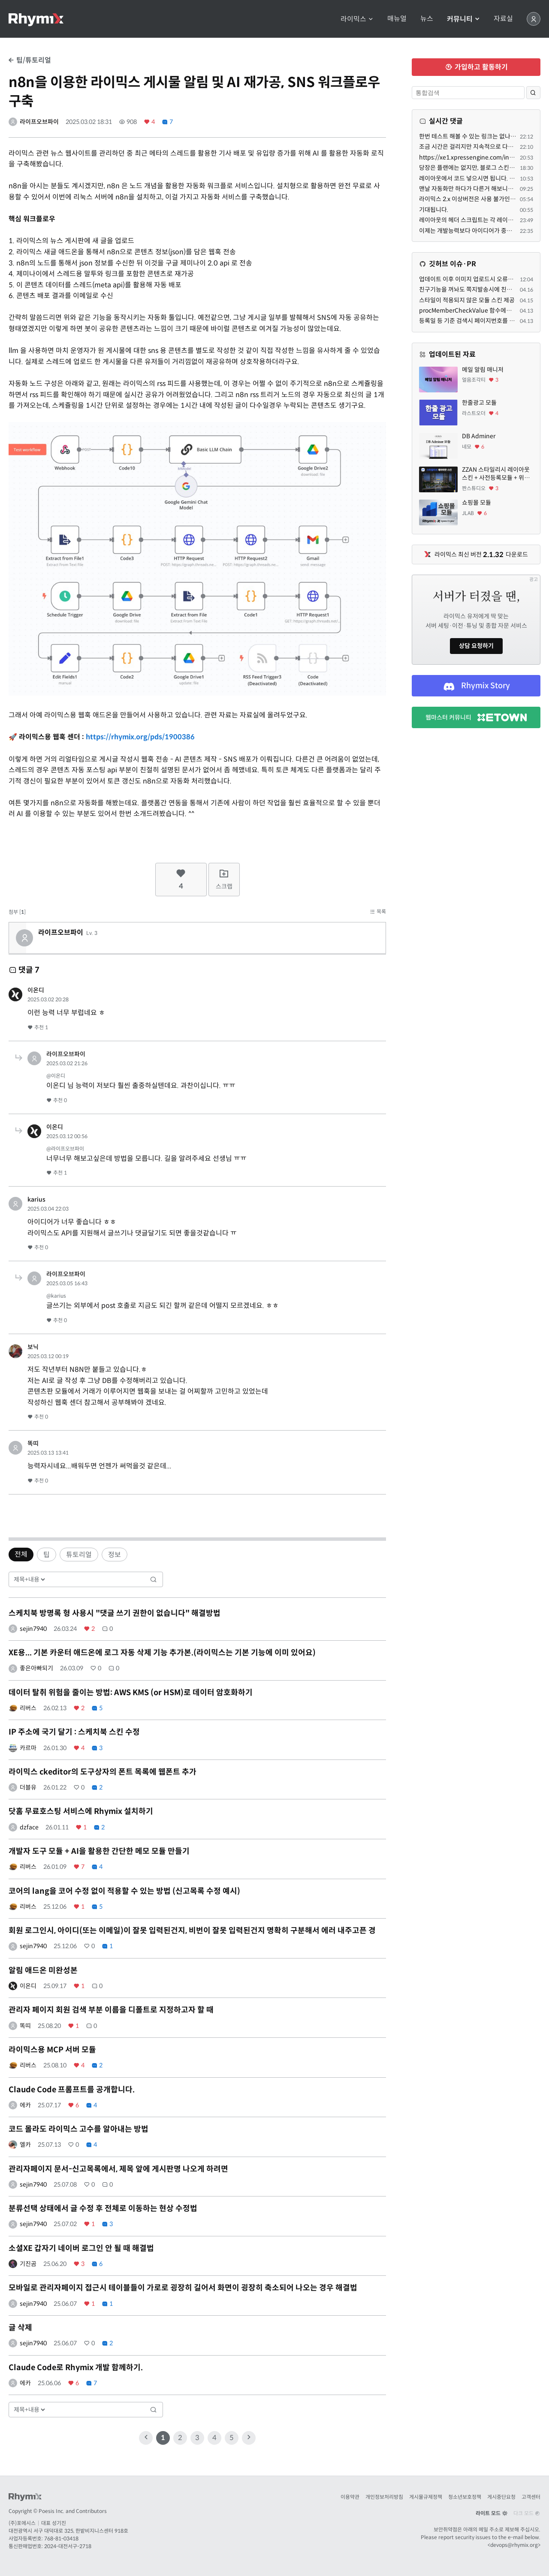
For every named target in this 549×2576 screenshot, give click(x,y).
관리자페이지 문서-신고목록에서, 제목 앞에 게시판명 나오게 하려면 (118, 2169)
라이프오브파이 (39, 122)
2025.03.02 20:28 (48, 999)
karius (36, 1199)
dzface (29, 1827)
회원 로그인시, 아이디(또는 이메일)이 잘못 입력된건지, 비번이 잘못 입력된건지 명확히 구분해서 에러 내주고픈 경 (192, 1930)
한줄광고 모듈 (479, 403)
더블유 (28, 1787)
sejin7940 (33, 1629)
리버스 (28, 1708)
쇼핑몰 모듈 (476, 502)
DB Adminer (478, 436)
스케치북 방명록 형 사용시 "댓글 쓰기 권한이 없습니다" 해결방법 (114, 1613)
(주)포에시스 (22, 2523)
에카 (25, 2105)
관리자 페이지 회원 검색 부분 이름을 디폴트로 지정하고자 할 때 (111, 2010)
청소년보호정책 (464, 2497)
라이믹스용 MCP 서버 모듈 (52, 2050)
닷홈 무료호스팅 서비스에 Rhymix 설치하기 (81, 1811)
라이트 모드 (491, 2513)
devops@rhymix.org (514, 2545)
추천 (37, 1027)
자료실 (503, 19)
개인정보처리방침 (384, 2497)
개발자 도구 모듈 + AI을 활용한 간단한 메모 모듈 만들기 (99, 1851)
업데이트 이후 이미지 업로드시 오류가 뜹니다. (476, 279)
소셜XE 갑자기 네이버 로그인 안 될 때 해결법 (81, 2248)
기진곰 (28, 2264)
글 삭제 (20, 2327)
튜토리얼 (79, 1554)
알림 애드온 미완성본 (43, 1970)
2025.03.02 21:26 (66, 1063)
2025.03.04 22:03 (48, 1208)
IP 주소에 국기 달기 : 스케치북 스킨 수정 (74, 1732)
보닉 (33, 1347)
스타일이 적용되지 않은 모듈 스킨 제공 (467, 300)
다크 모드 (526, 2513)
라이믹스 (357, 19)
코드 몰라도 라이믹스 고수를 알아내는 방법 (78, 2129)
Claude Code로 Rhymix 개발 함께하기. (76, 2367)
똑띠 (33, 1443)
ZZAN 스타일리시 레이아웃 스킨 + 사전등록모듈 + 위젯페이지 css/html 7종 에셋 (496, 474)
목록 (378, 911)
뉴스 (426, 19)
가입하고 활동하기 (476, 67)
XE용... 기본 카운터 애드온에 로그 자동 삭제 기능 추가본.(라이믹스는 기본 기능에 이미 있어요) (162, 1652)
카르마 (28, 1748)
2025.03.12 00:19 (48, 1356)
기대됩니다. (433, 210)
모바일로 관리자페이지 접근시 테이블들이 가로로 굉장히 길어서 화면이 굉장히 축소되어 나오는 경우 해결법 (183, 2288)
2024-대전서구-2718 (67, 2546)
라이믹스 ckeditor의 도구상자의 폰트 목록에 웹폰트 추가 (102, 1772)
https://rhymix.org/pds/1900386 (140, 736)
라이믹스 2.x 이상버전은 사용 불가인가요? (471, 199)
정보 (114, 1554)
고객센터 (531, 2497)
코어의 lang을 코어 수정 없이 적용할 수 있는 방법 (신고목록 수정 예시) (124, 1891)
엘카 (25, 2144)
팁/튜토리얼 (30, 60)
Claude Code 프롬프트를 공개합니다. (72, 2089)
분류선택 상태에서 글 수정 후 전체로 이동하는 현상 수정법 (103, 2208)
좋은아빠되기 (36, 1668)
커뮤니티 (463, 19)
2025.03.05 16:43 (66, 1283)
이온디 (35, 990)
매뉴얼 (397, 19)
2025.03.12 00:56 (66, 1136)
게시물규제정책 (425, 2497)
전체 (21, 1554)
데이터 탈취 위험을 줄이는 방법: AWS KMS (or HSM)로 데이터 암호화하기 (131, 1692)
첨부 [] (17, 912)
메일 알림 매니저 (483, 370)
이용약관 (350, 2497)
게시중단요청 (501, 2497)
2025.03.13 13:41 (48, 1452)
